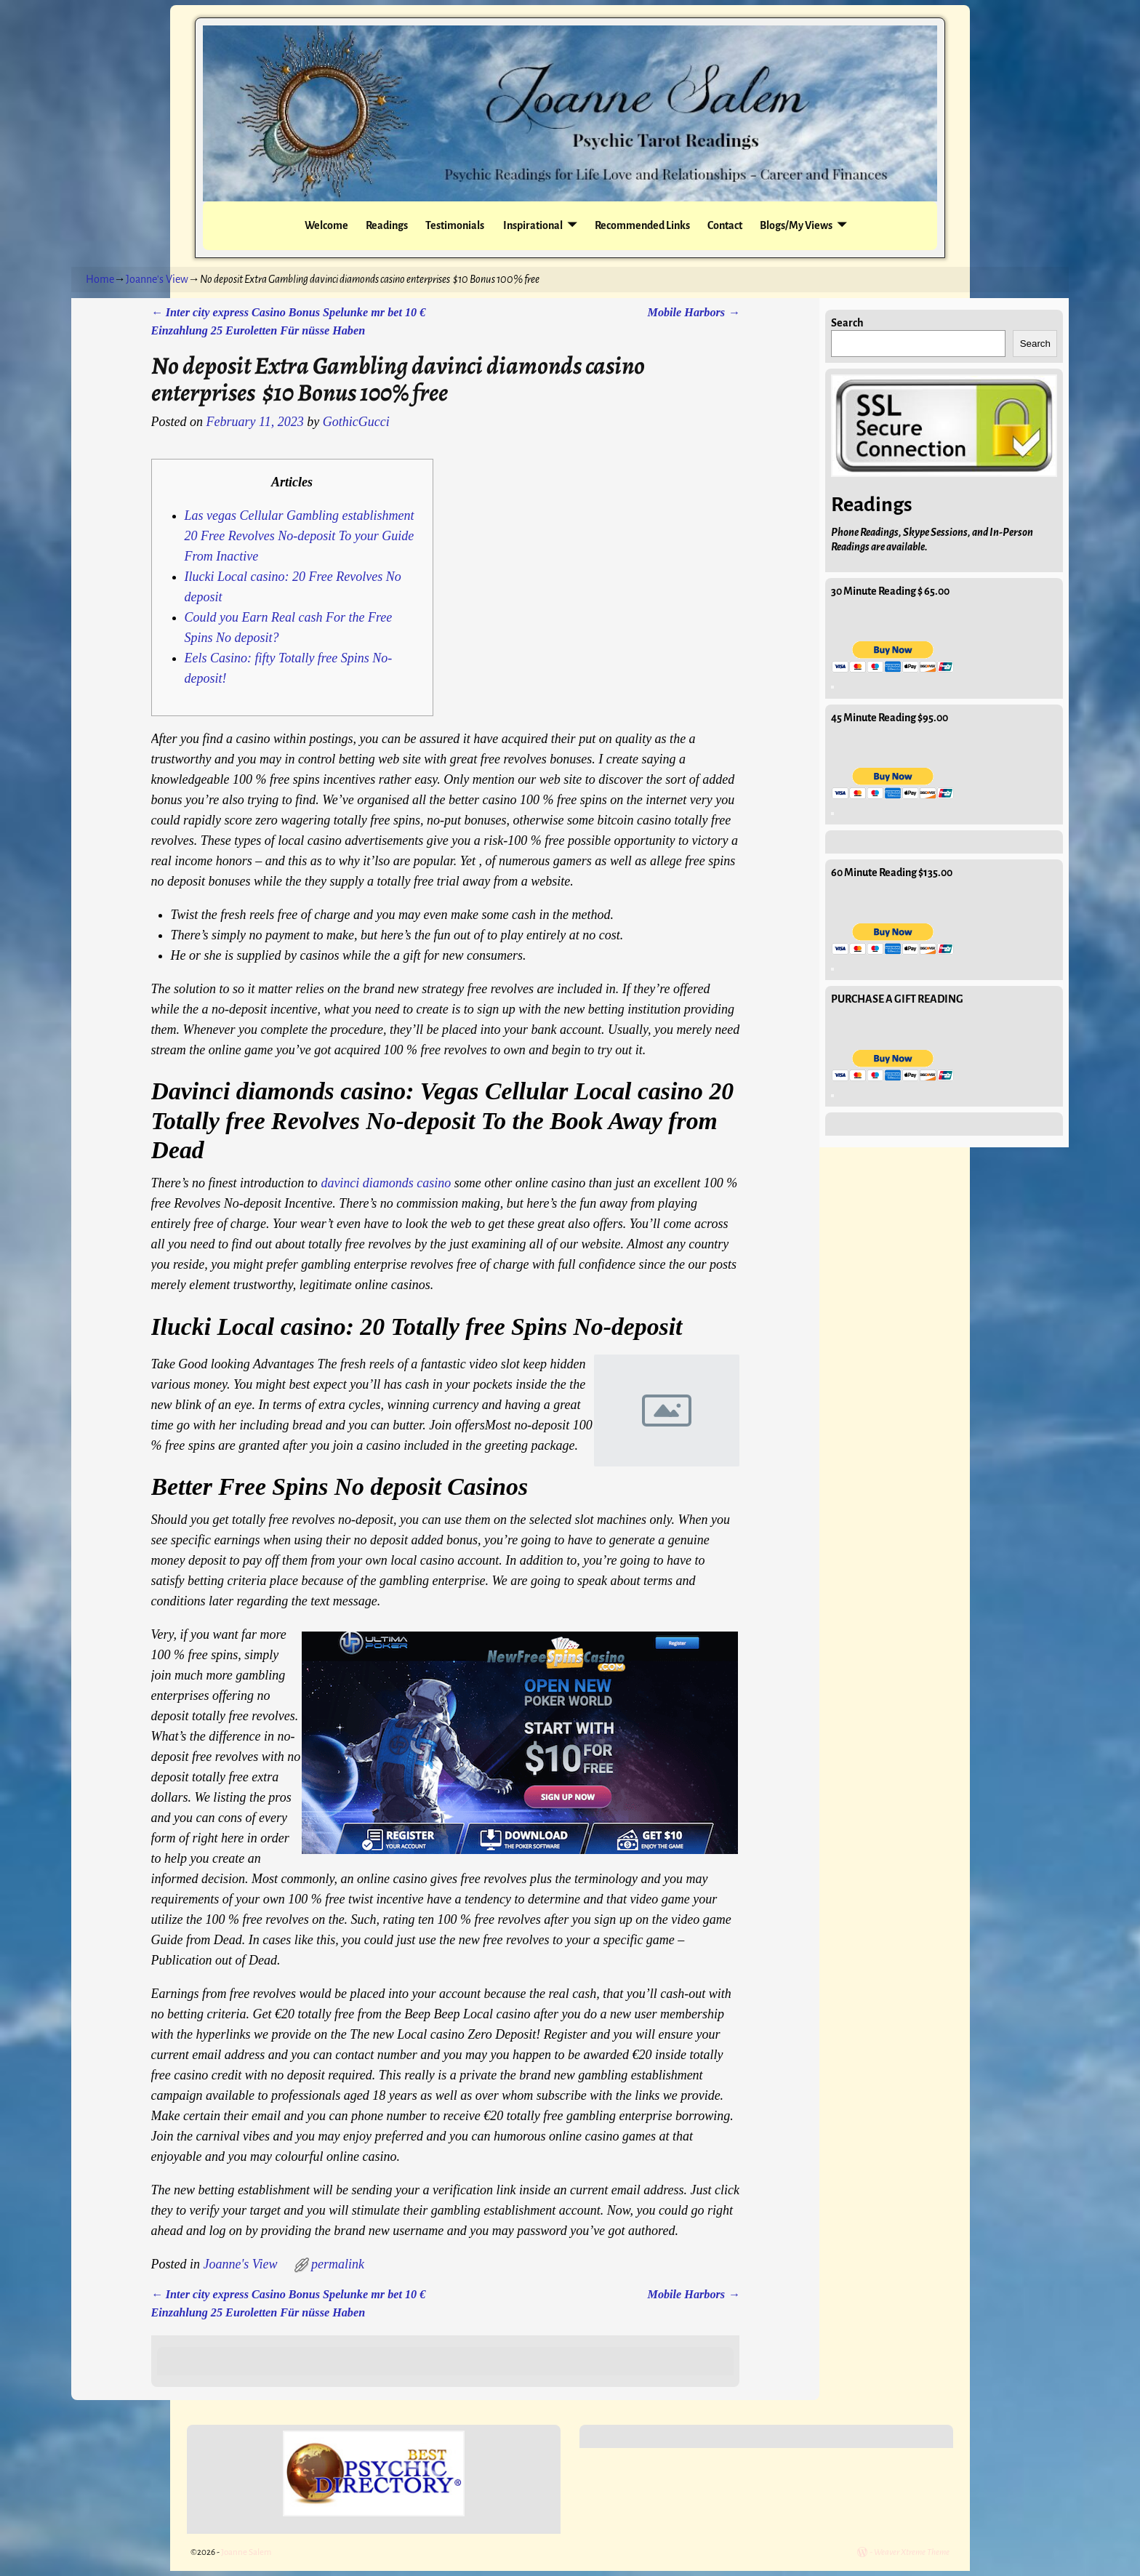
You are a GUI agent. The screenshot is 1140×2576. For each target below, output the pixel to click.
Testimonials (454, 225)
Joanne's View (157, 279)
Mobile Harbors (694, 312)
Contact (724, 225)
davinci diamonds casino (386, 1183)
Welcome (326, 225)
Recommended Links (642, 225)
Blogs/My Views (796, 225)
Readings (387, 225)
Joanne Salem (246, 2552)
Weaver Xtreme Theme (912, 2552)
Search (847, 323)
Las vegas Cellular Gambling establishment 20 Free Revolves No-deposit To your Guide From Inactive (299, 535)
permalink (337, 2264)
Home (100, 279)
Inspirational (532, 225)
